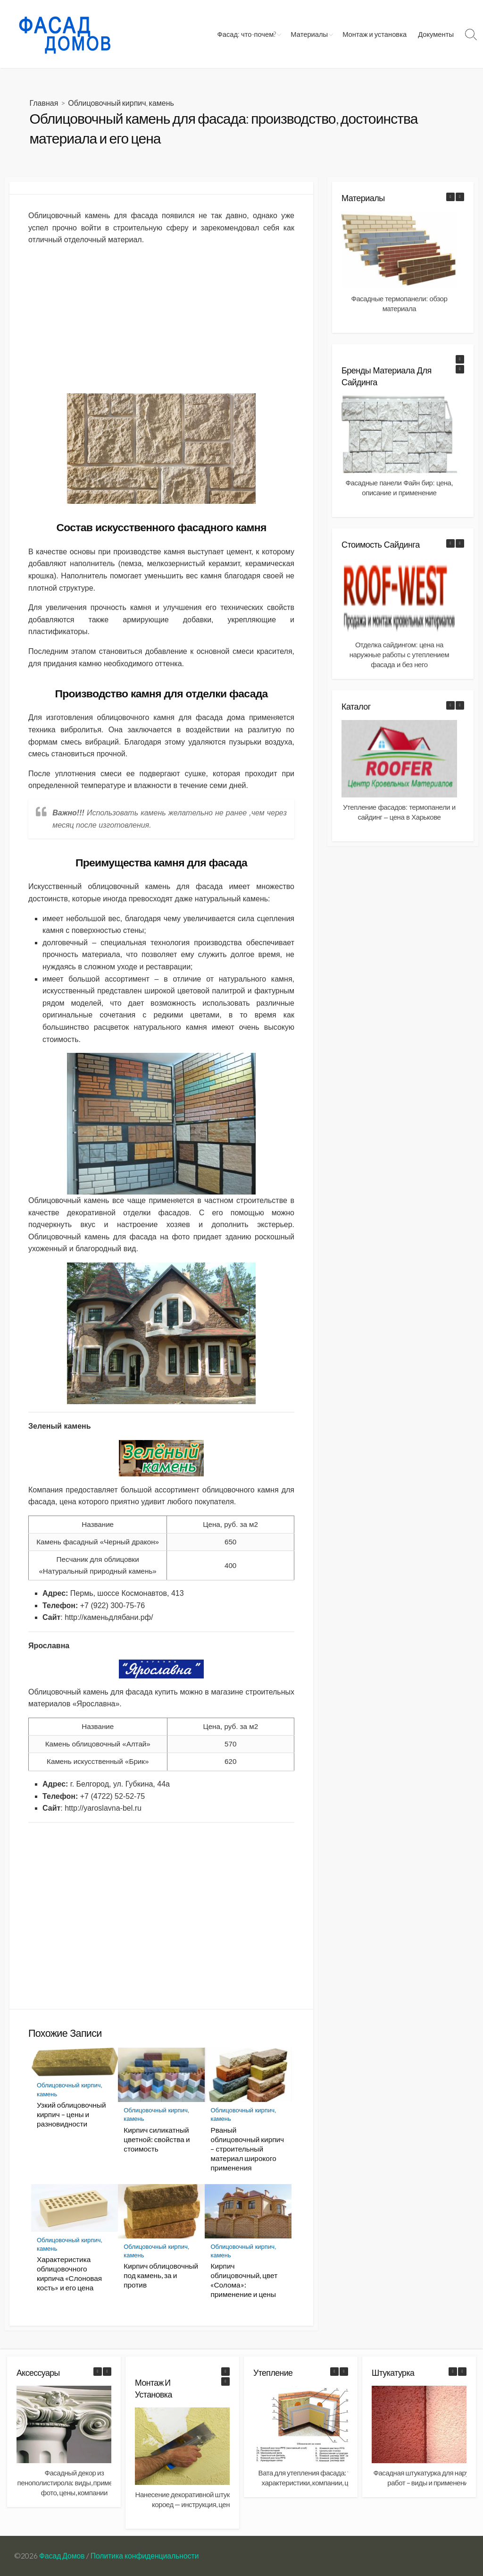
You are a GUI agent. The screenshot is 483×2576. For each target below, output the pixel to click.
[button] (460, 197)
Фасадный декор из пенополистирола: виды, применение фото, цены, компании (74, 2482)
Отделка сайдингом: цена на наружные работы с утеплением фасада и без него (399, 655)
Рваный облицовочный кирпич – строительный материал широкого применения (247, 2149)
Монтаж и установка (374, 34)
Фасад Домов (62, 2555)
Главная (43, 102)
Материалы (309, 34)
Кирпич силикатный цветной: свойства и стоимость (157, 2139)
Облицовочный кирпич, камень (121, 102)
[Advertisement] (161, 320)
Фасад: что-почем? (246, 34)
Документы (436, 34)
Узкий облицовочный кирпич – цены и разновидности (71, 2114)
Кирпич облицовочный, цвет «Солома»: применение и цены (243, 2280)
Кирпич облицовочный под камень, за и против (161, 2275)
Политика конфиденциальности (145, 2555)
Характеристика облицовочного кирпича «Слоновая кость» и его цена (69, 2273)
